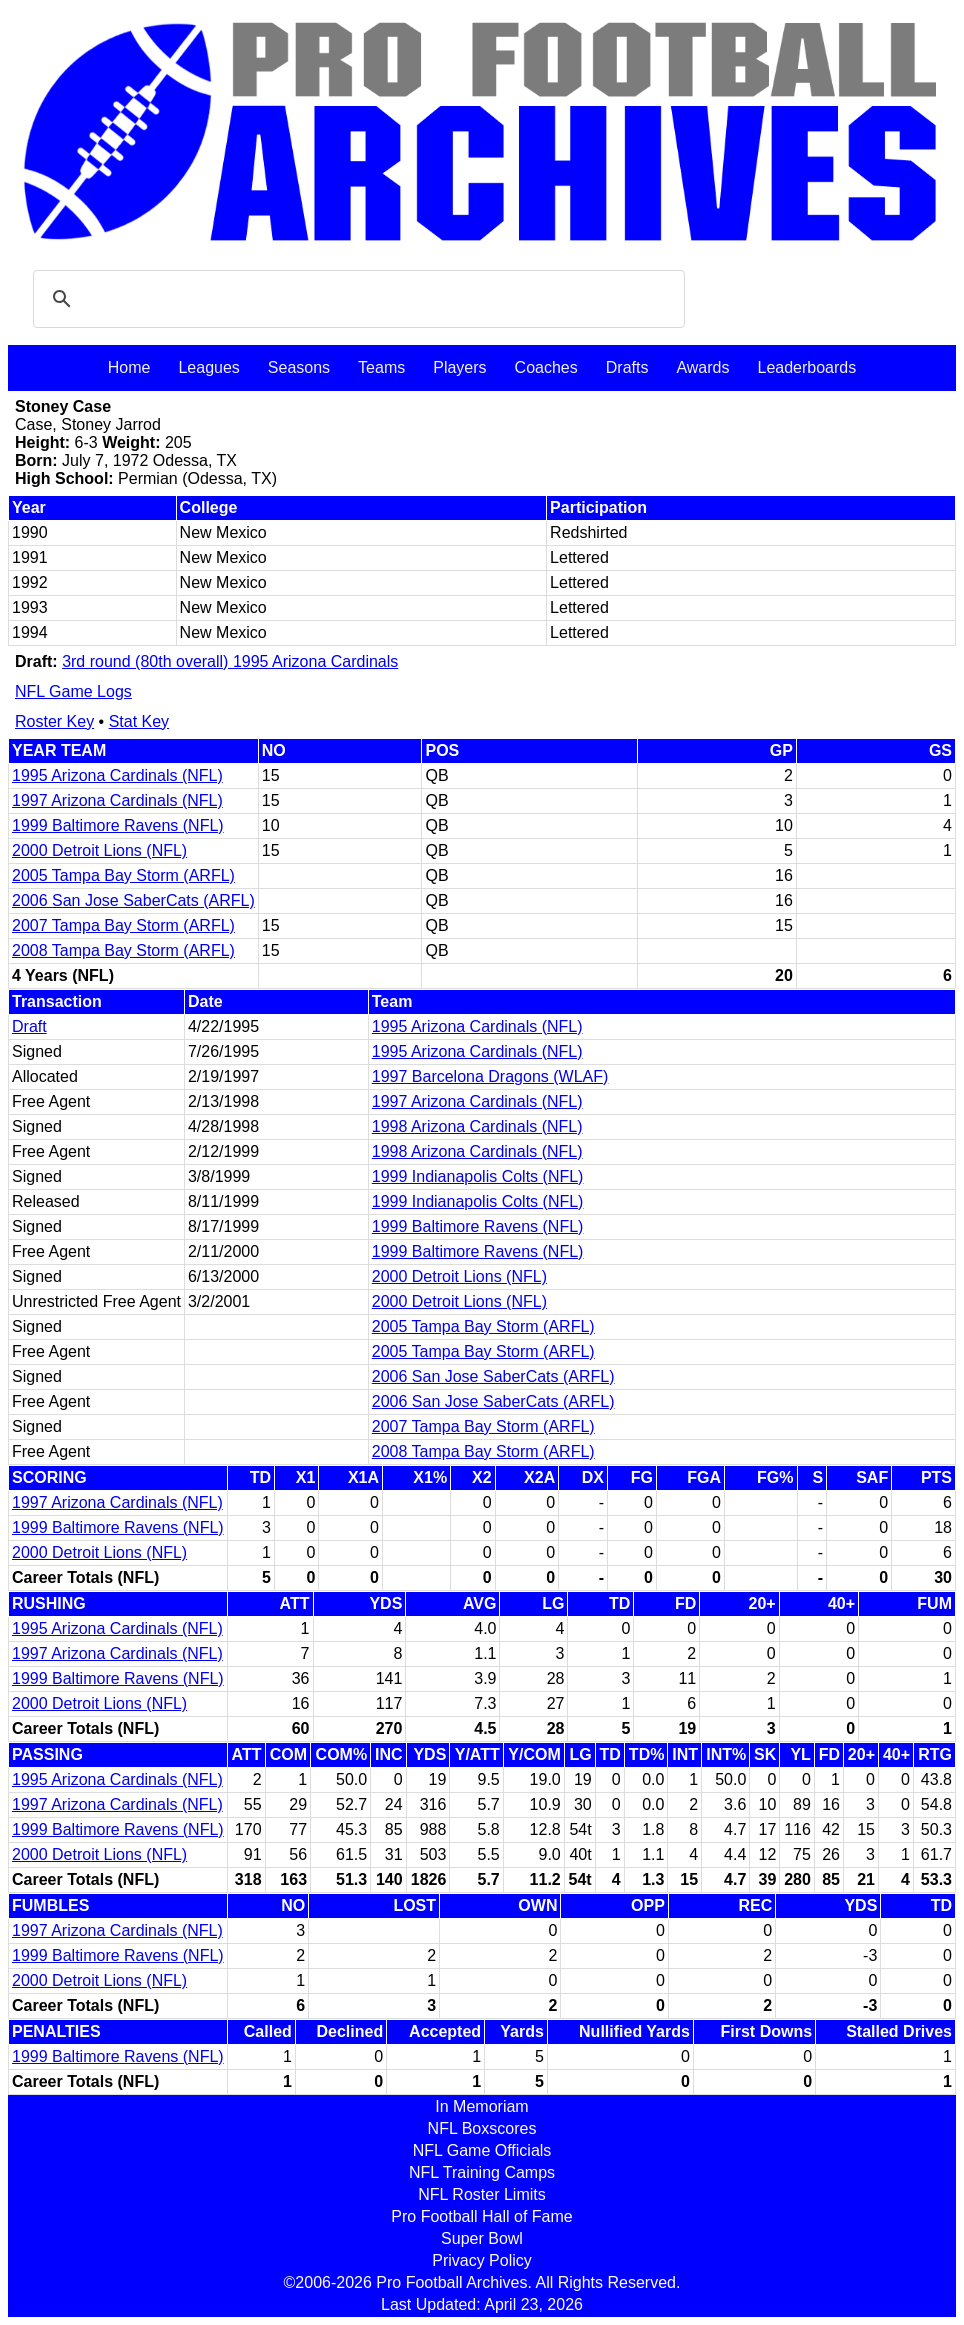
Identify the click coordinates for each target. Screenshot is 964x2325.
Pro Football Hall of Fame (481, 2216)
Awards (702, 367)
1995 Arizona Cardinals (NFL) (117, 775)
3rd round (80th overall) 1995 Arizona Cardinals (230, 661)
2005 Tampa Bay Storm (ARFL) (123, 875)
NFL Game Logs (73, 691)
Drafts (627, 367)
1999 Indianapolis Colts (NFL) (478, 1176)
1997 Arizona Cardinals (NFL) (117, 800)
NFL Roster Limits (481, 2194)
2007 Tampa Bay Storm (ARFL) (123, 925)
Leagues (208, 367)
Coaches (546, 367)
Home (129, 367)
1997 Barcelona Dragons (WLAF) (490, 1076)
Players (459, 367)
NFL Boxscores (482, 2128)
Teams (381, 367)
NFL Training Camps (482, 2172)
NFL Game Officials (482, 2150)
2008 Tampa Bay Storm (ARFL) (123, 950)
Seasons (299, 367)
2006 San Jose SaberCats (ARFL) (133, 900)
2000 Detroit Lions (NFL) (99, 850)
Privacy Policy (482, 2260)
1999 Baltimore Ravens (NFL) (118, 825)
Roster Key (54, 721)
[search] (356, 299)
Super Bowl (482, 2238)
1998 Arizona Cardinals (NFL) (477, 1126)
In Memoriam (481, 2106)
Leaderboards (806, 367)
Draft (29, 1026)
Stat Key (139, 721)
